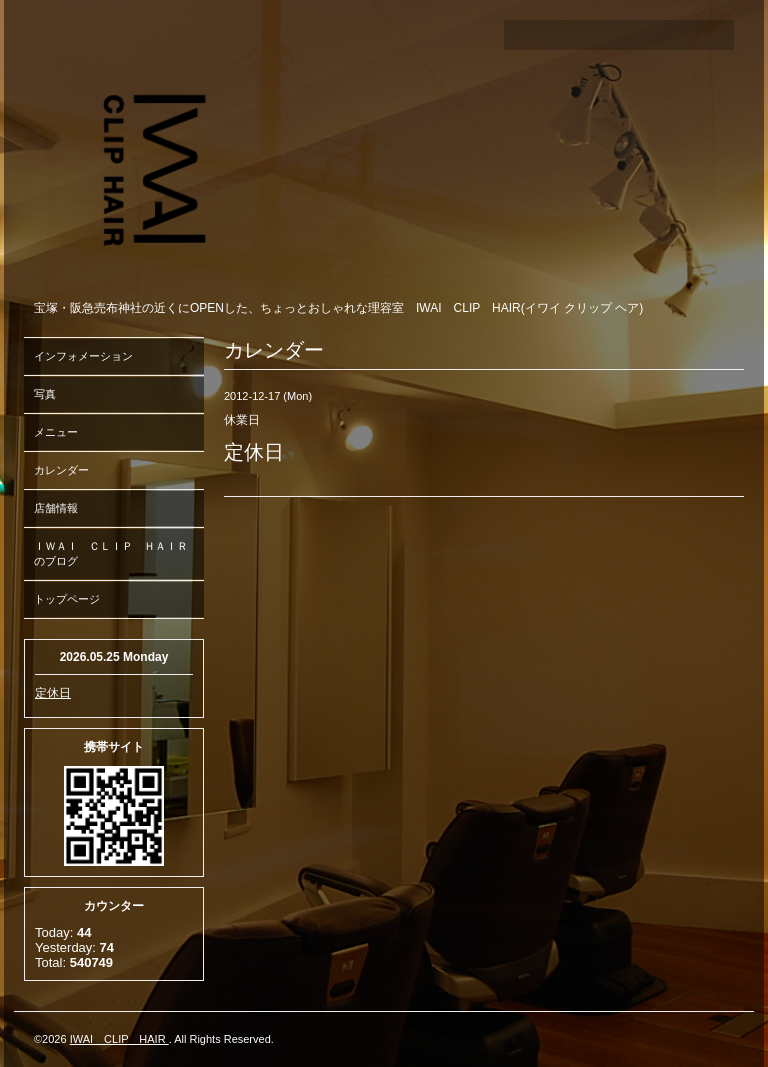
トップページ (67, 599)
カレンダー (61, 470)
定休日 (53, 693)
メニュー (56, 432)
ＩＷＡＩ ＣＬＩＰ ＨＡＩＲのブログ (111, 553)
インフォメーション (83, 356)
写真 (45, 394)
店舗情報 (56, 508)
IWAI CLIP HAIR (119, 1039)
